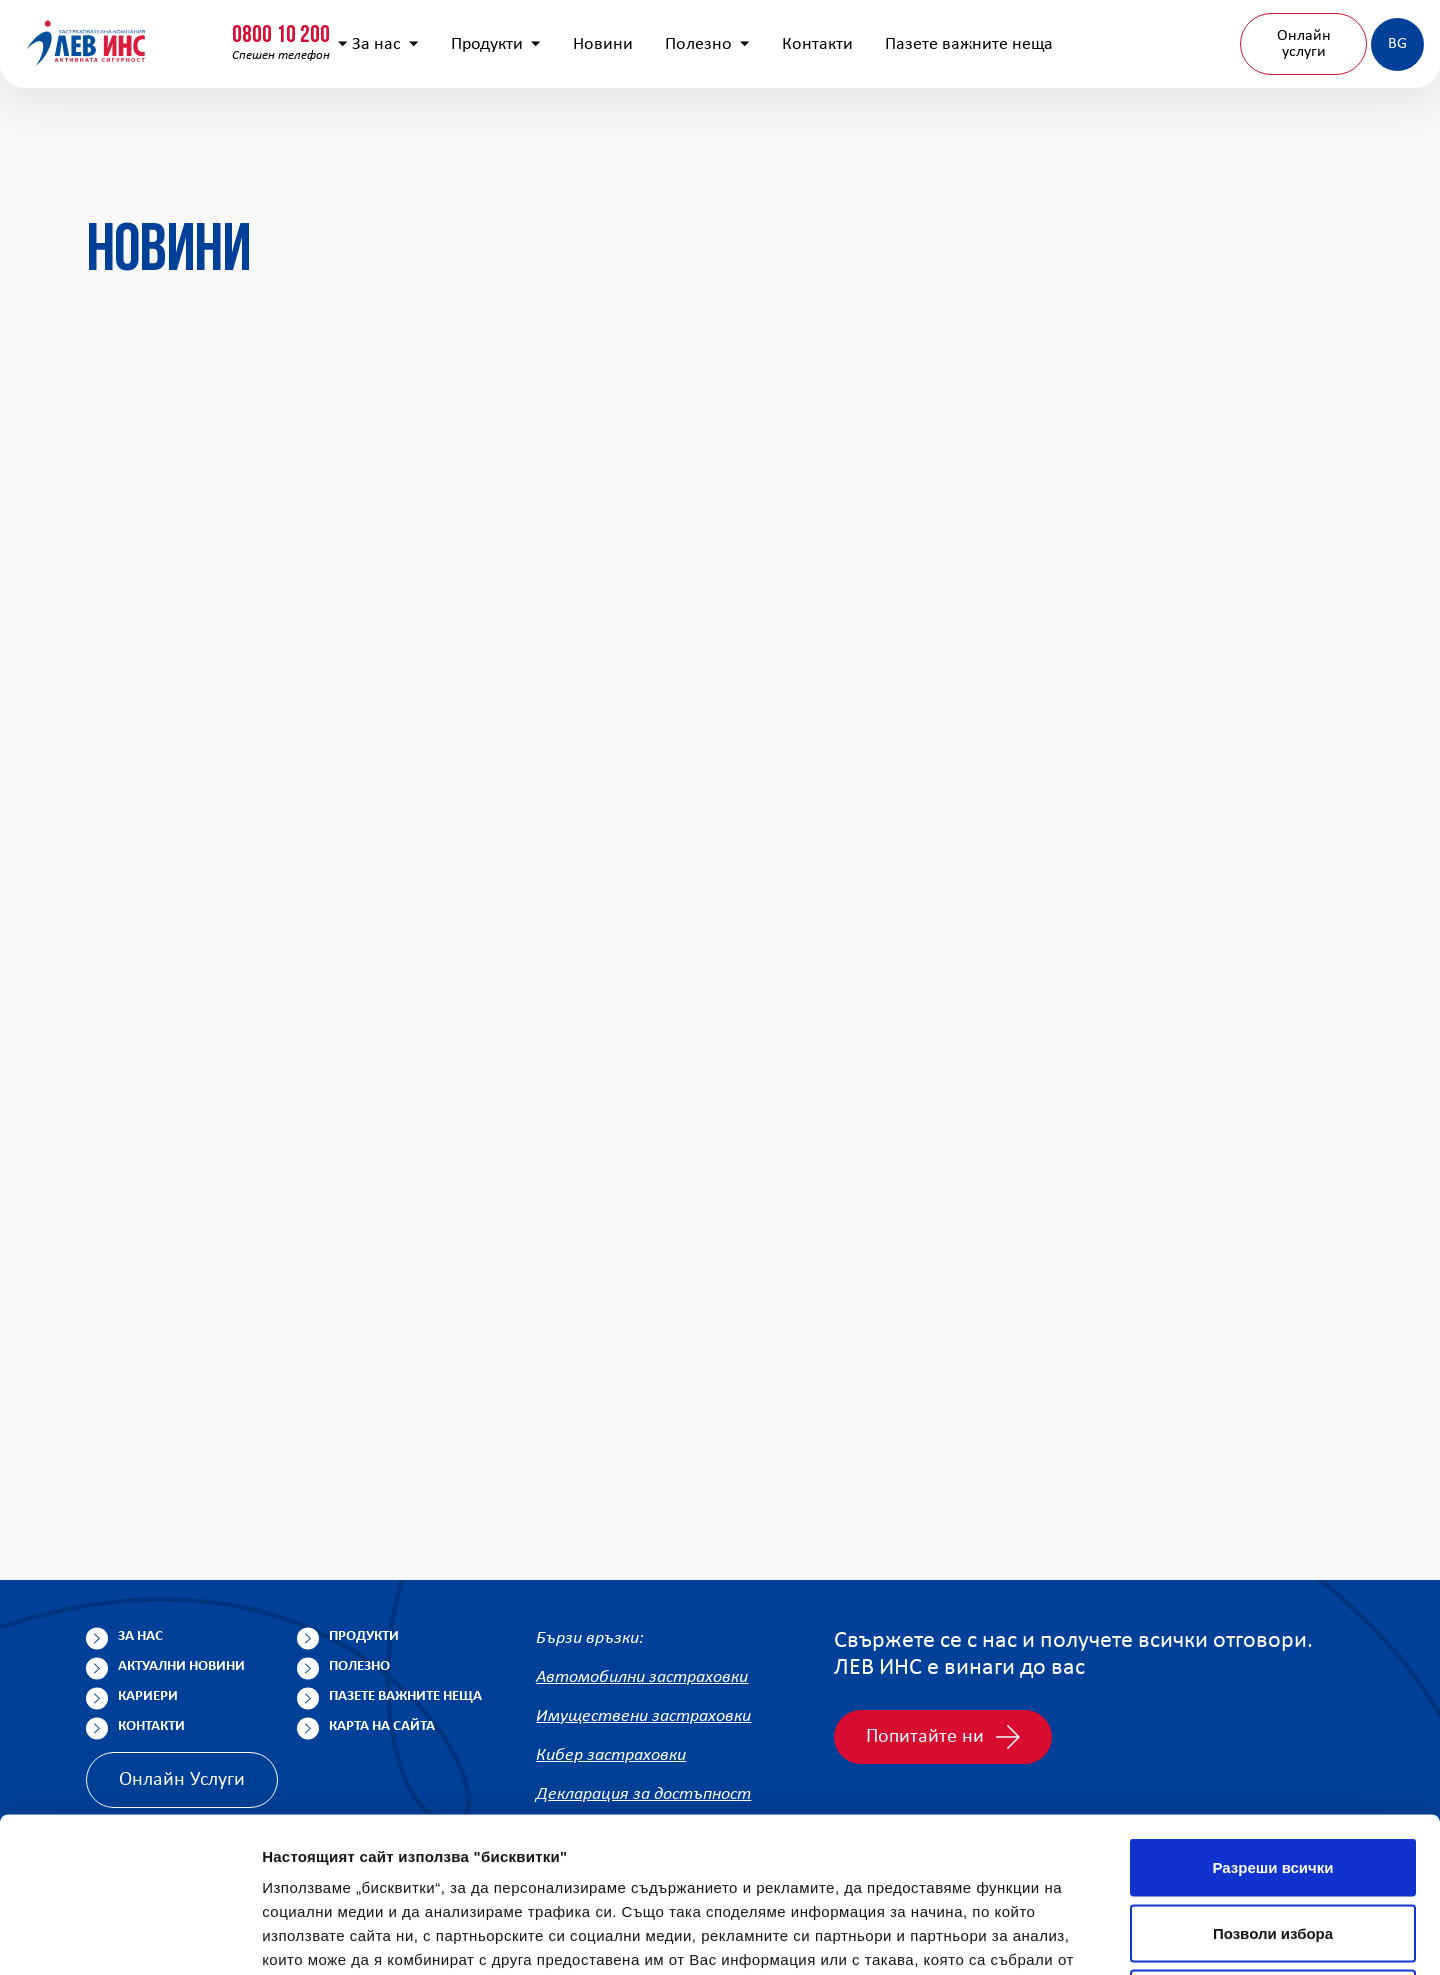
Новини (642, 130)
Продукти (535, 130)
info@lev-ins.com (523, 35)
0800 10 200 (125, 27)
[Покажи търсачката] (1084, 35)
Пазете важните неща (1008, 130)
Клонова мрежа (1353, 34)
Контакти (856, 130)
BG (1342, 130)
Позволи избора (1273, 1778)
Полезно (746, 130)
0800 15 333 (315, 27)
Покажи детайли (1278, 1935)
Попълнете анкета (1199, 34)
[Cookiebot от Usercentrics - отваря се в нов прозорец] (129, 1936)
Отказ (1273, 1843)
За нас (424, 130)
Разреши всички (1272, 1712)
